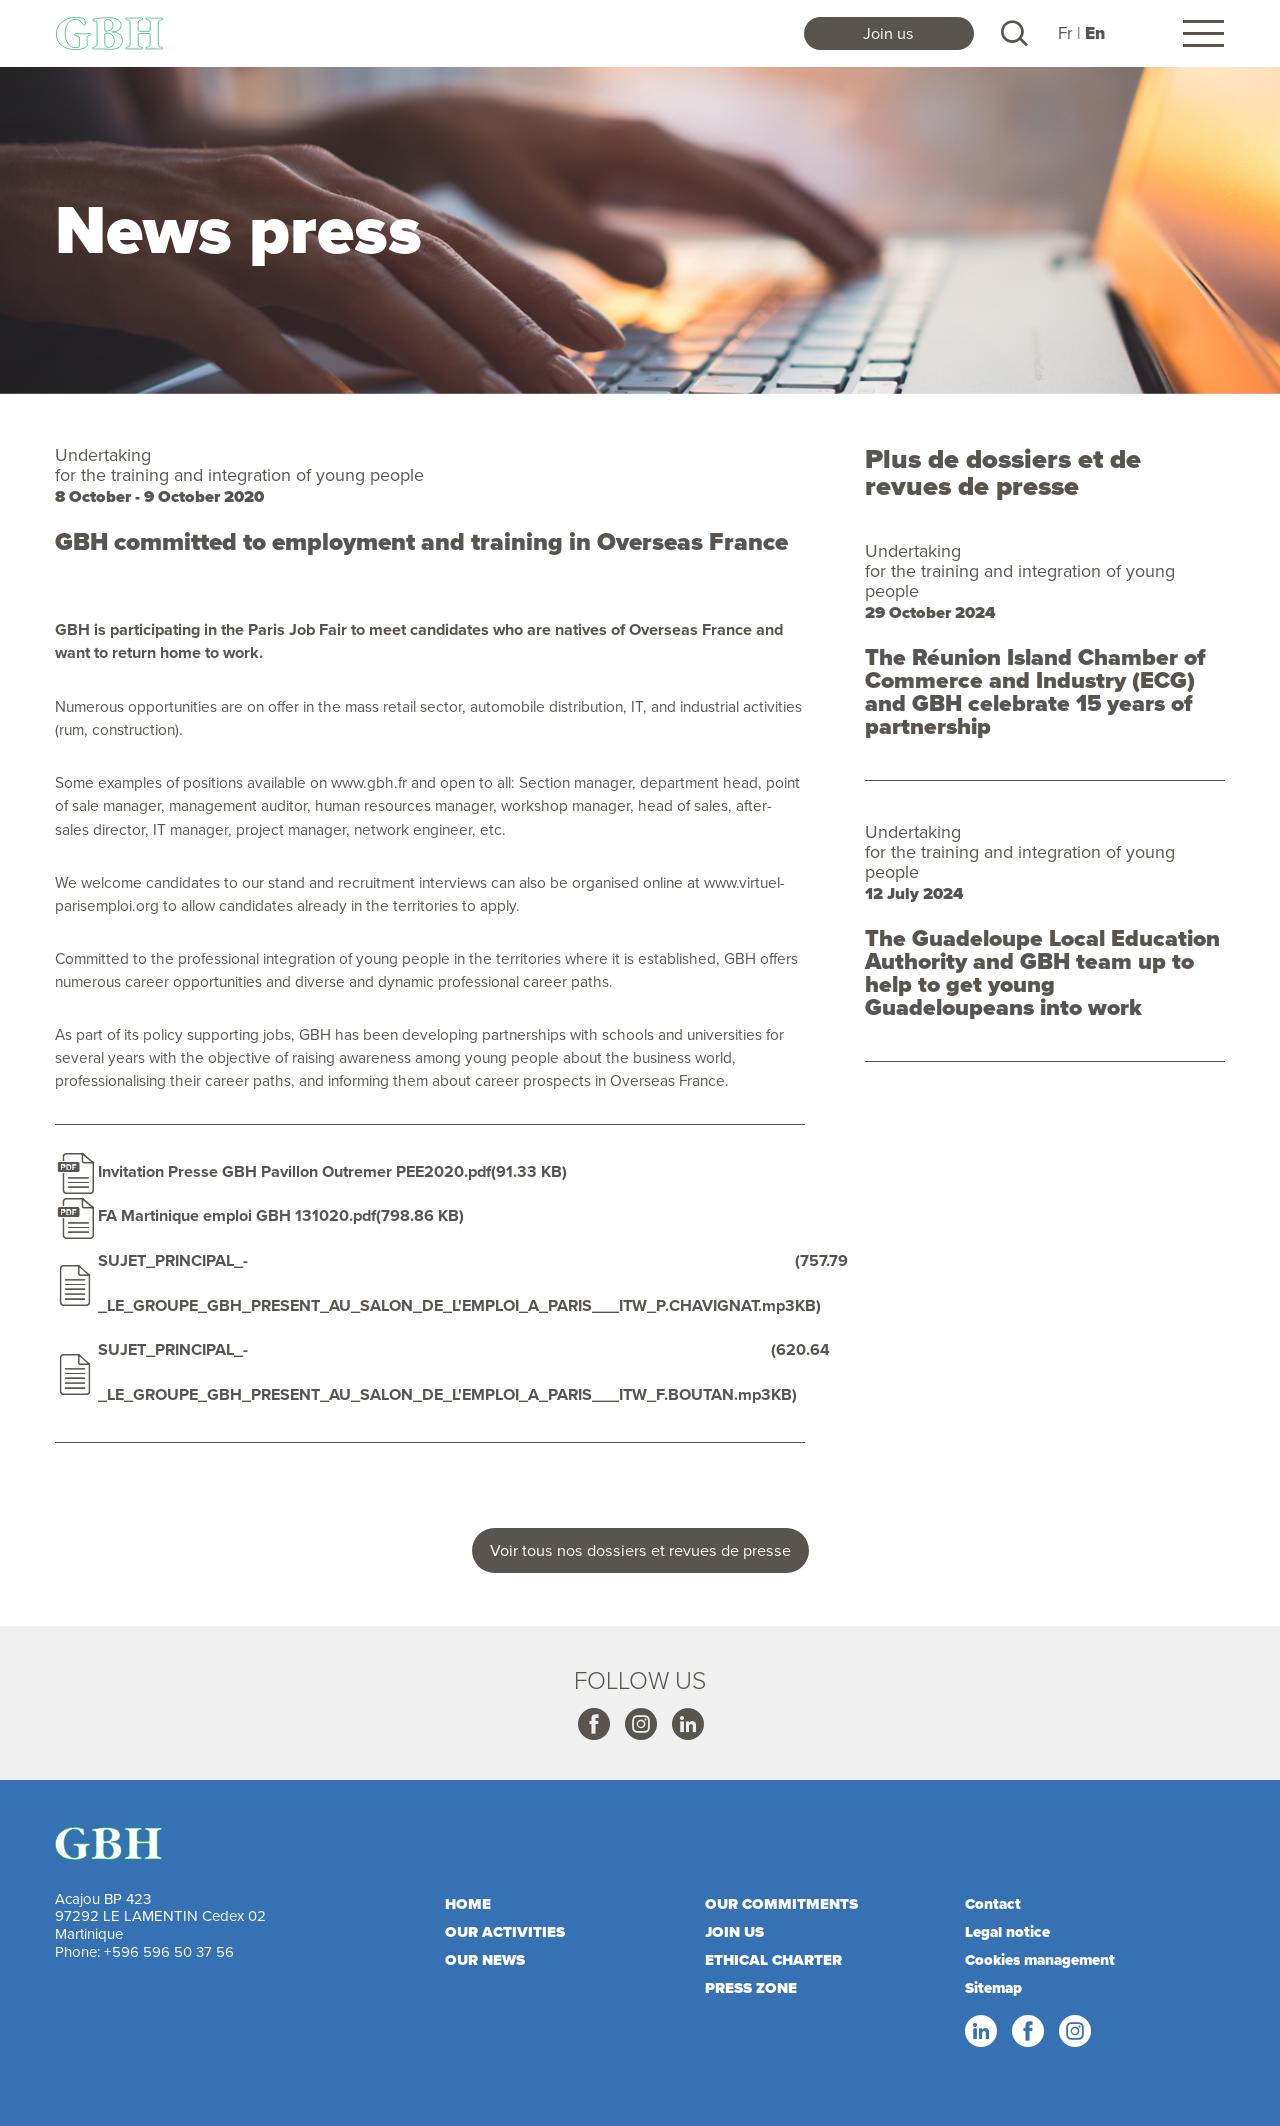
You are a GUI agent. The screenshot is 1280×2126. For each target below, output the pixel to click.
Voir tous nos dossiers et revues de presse (640, 1550)
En (1095, 33)
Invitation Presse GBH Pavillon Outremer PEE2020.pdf (294, 1171)
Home (468, 1904)
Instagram (640, 1725)
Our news (485, 1960)
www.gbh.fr (369, 782)
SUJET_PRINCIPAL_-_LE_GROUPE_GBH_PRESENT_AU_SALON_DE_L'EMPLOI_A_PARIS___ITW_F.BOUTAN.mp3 (434, 1372)
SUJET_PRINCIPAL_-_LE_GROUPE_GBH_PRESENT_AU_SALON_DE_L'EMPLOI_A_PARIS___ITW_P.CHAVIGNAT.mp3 (446, 1283)
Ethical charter (773, 1960)
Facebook (593, 1725)
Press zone (751, 1988)
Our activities (505, 1932)
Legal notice (1007, 1932)
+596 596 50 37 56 (169, 1951)
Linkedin (687, 1725)
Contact (993, 1904)
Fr (1065, 33)
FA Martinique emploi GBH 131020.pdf (237, 1215)
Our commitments (781, 1904)
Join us (888, 33)
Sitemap (993, 1988)
